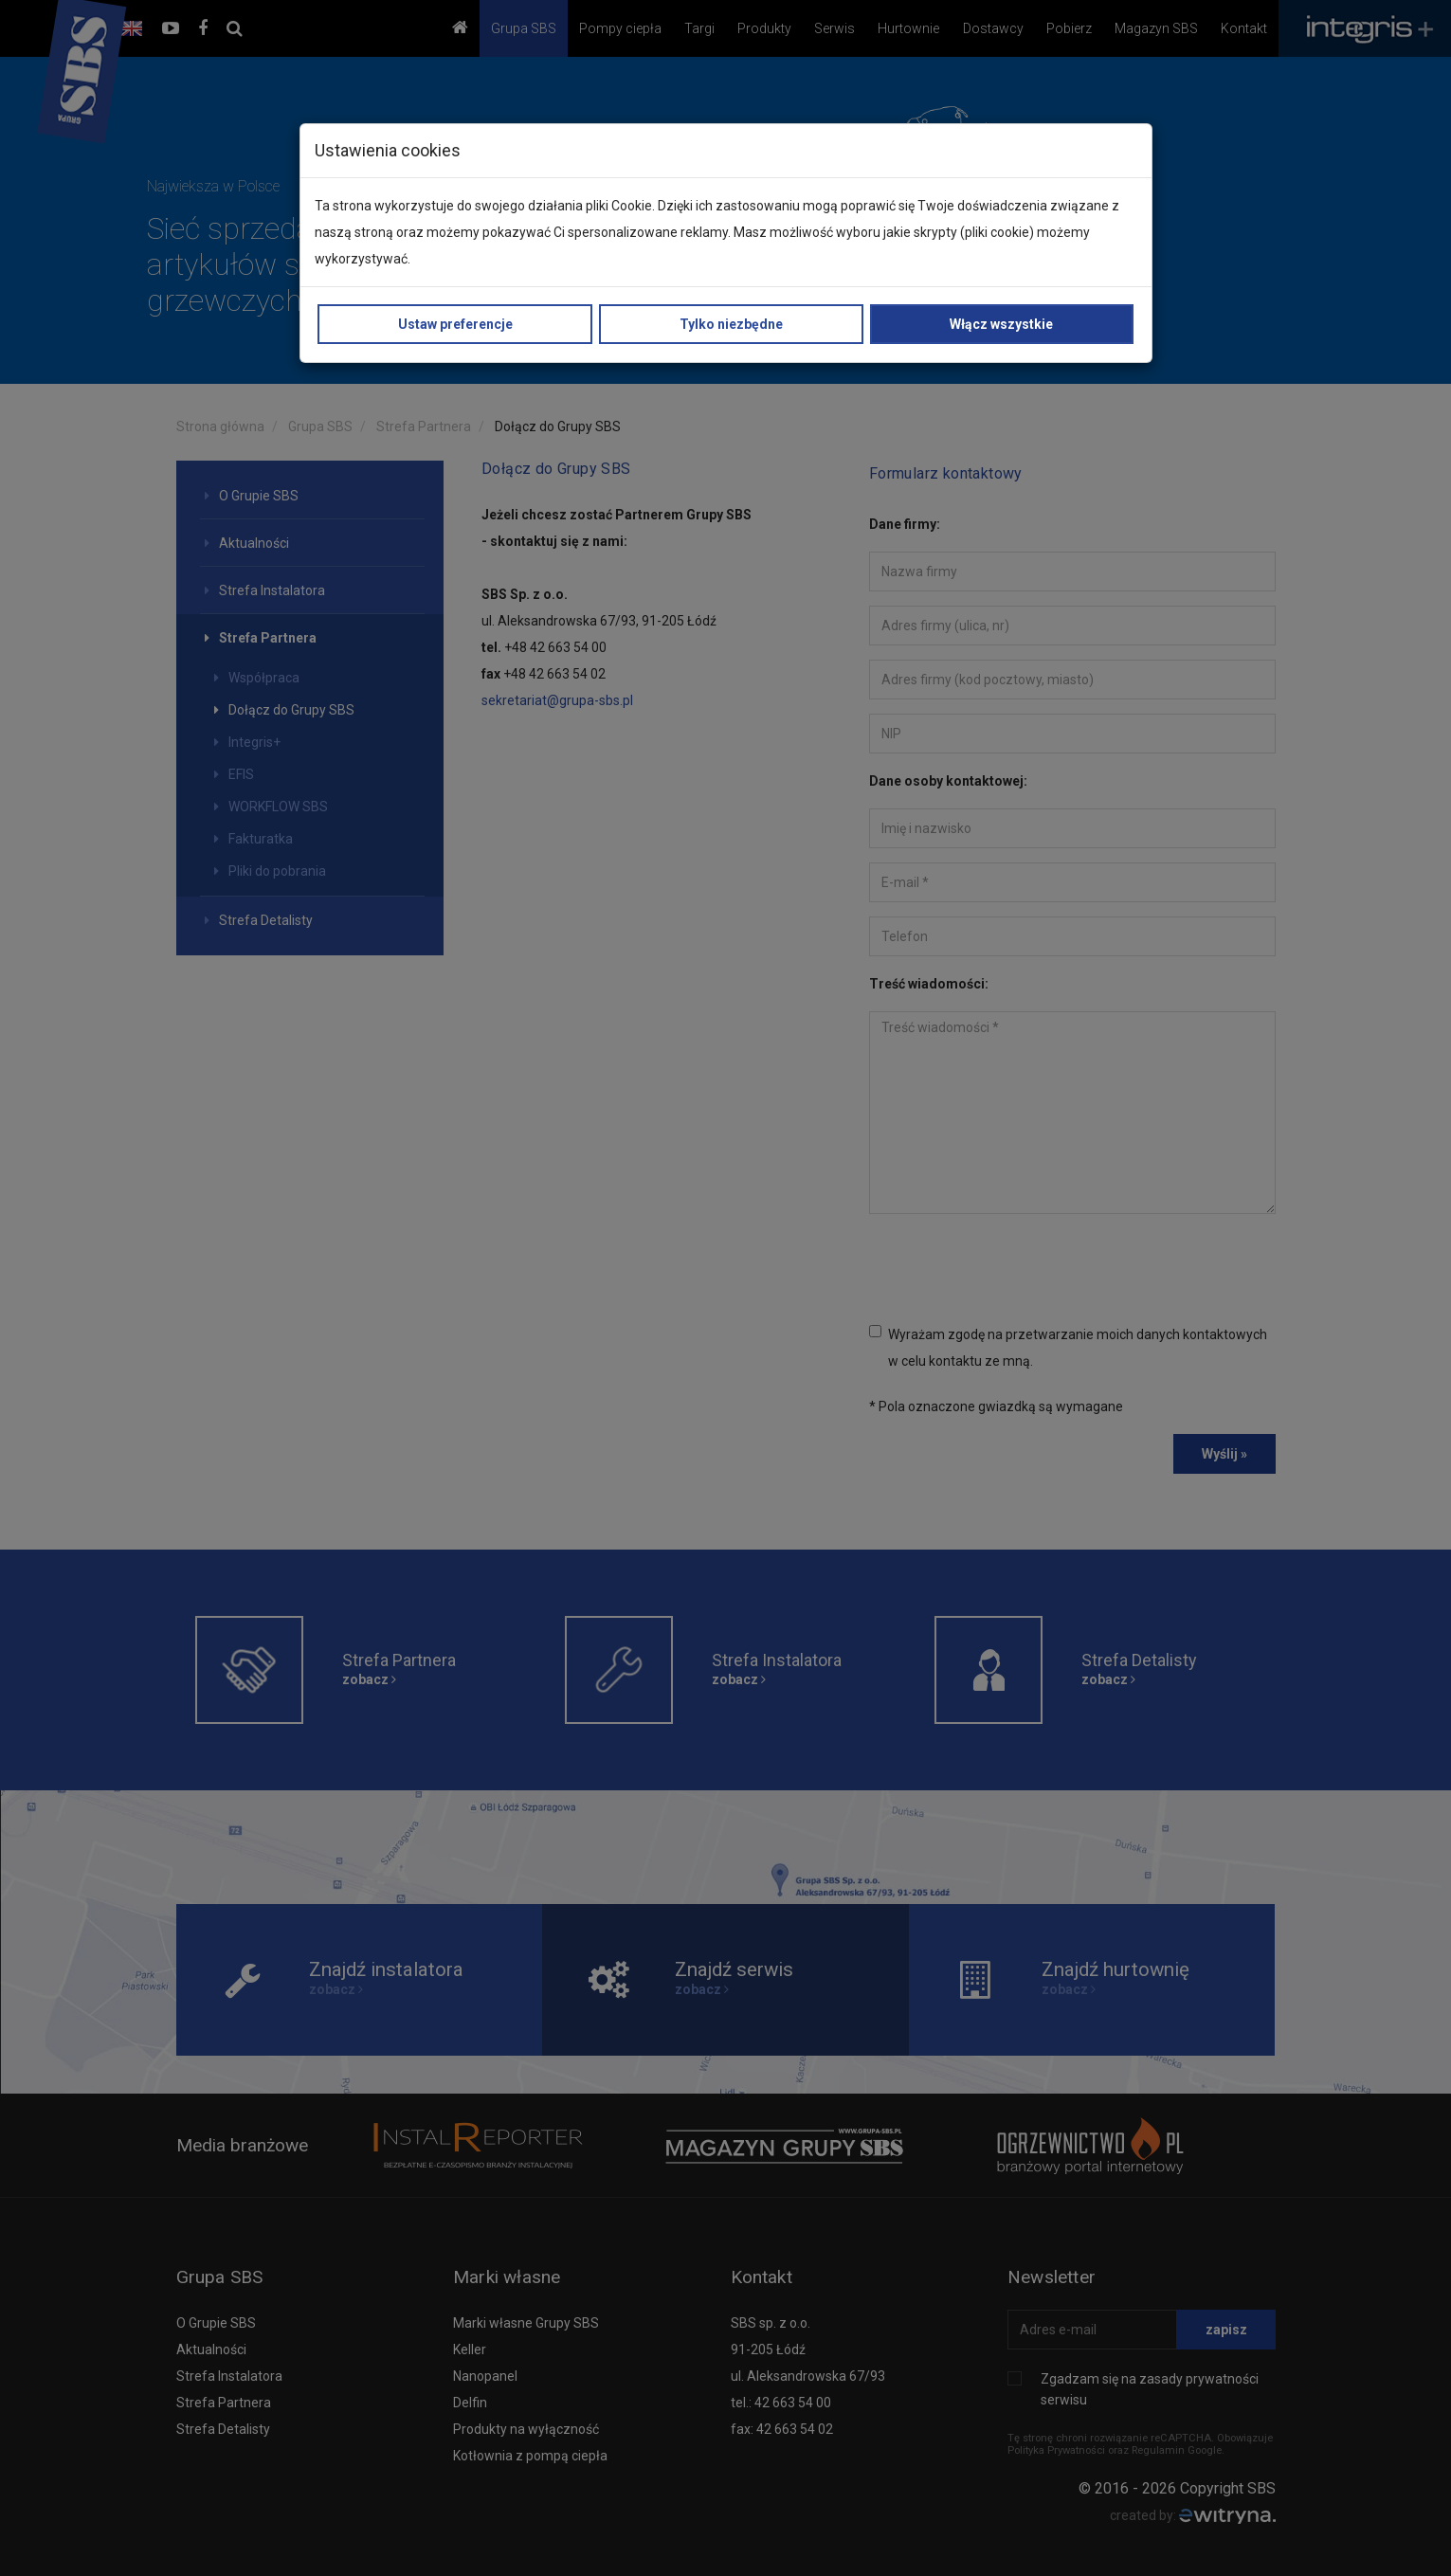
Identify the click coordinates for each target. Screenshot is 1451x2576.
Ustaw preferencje (455, 324)
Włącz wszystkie (1001, 324)
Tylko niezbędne (731, 324)
